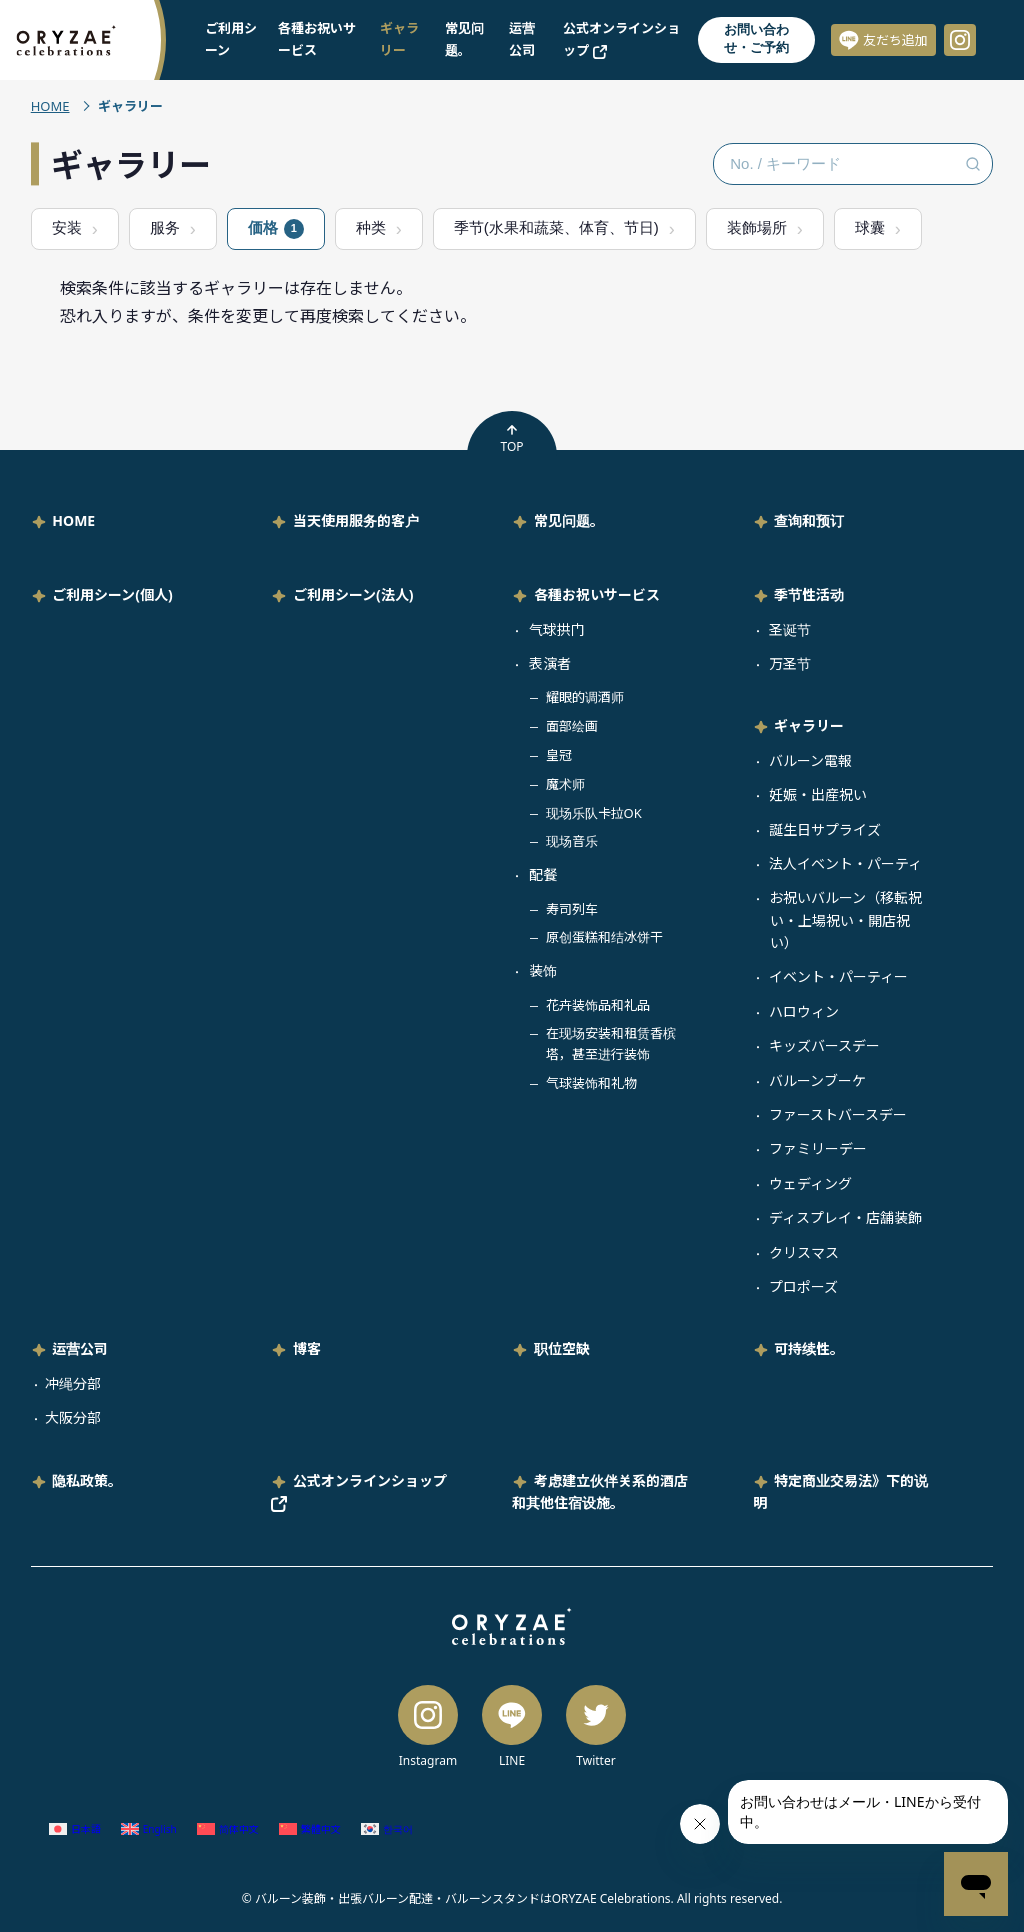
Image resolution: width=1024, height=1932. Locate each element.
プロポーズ (803, 1286)
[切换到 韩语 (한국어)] (387, 1829)
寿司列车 (572, 909)
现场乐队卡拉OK (594, 813)
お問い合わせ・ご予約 (756, 38)
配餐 (543, 874)
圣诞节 (790, 629)
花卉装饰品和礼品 (598, 1005)
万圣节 (790, 663)
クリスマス (804, 1252)
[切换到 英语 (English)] (149, 1829)
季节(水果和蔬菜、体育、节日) (556, 227)
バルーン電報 (810, 760)
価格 (276, 229)
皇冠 (559, 755)
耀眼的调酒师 (585, 697)
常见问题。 (569, 520)
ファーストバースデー (838, 1114)
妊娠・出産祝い (818, 794)
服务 (165, 227)
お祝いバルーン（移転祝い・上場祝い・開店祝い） (845, 920)
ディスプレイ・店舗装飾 (845, 1217)
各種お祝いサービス (597, 594)
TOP (511, 439)
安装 (67, 227)
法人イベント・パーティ (845, 863)
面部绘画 (572, 726)
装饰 (543, 970)
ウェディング (810, 1183)
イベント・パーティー (838, 976)
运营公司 (80, 1348)
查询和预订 (809, 520)
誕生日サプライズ (825, 829)
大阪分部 (73, 1417)
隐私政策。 (87, 1480)
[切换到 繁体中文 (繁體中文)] (310, 1829)
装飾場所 (757, 227)
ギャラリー (809, 725)
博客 (307, 1348)
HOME (50, 106)
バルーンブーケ (817, 1080)
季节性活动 (809, 594)
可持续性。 (809, 1348)
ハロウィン (804, 1011)
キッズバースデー (824, 1045)
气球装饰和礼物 (591, 1083)
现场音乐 (572, 841)
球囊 (870, 227)
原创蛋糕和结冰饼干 (604, 937)
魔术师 (565, 784)
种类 (371, 227)
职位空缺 (562, 1348)
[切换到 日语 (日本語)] (75, 1829)
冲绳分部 (73, 1383)
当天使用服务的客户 (356, 520)
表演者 (550, 663)
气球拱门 (557, 629)
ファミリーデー (818, 1148)
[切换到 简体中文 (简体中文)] (228, 1829)
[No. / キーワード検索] (853, 164)
